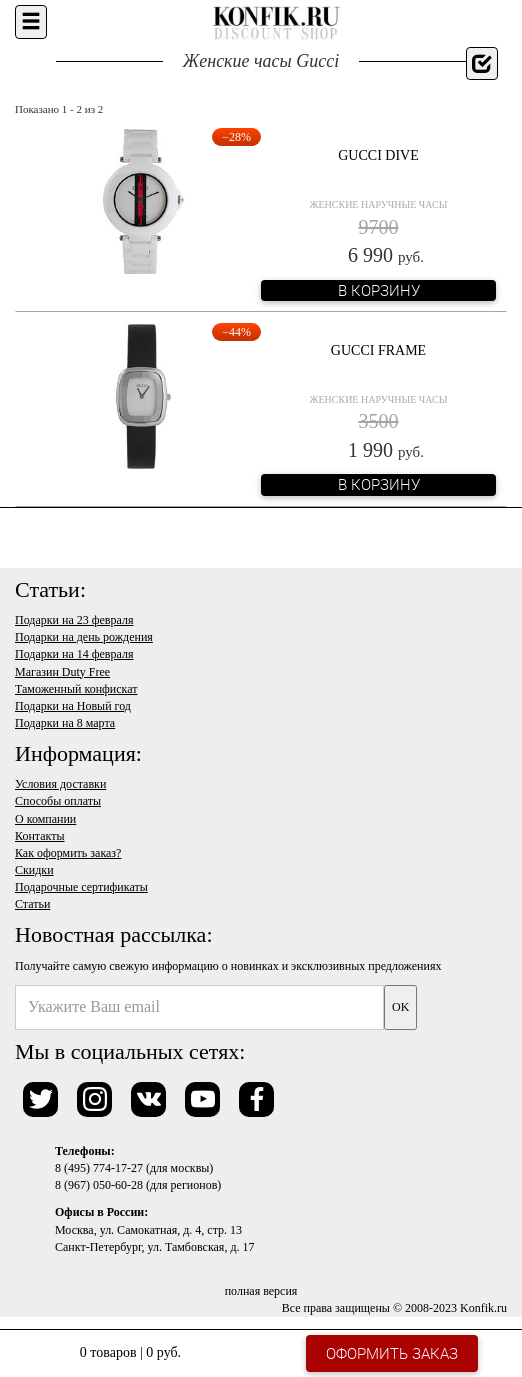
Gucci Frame (378, 350)
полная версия (261, 1291)
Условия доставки (60, 784)
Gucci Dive (378, 155)
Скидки (34, 870)
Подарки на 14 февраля (74, 654)
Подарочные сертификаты (81, 887)
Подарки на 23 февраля (74, 620)
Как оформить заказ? (68, 853)
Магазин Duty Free (62, 672)
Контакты (40, 836)
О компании (45, 819)
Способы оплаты (58, 801)
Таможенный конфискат (76, 689)
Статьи (32, 904)
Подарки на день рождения (84, 637)
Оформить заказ (392, 1353)
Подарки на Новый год (73, 706)
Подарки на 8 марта (65, 723)
